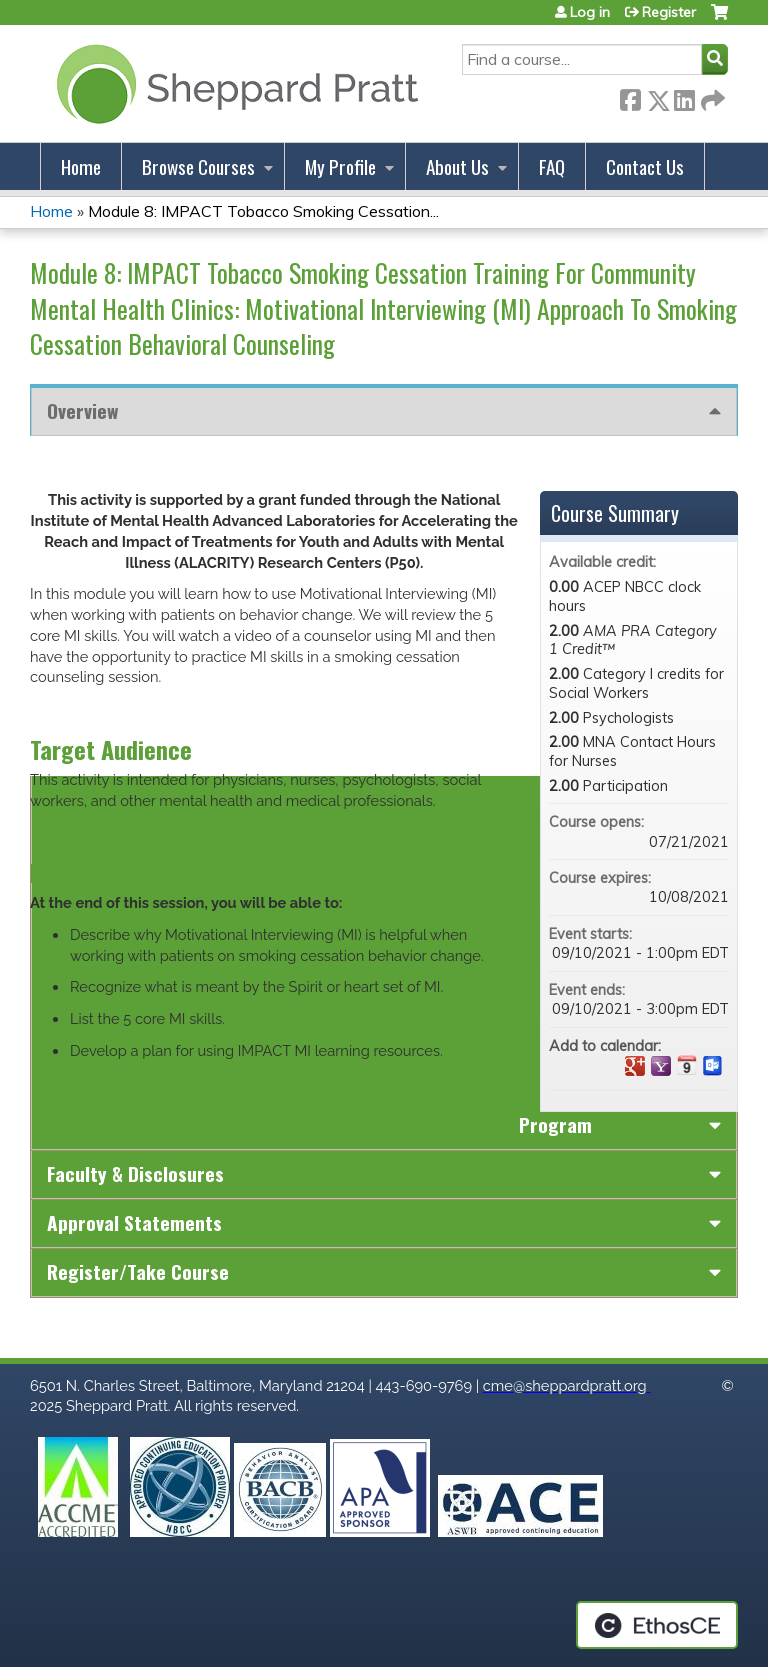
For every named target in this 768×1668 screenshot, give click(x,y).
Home (81, 166)
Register (669, 12)
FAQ (552, 166)
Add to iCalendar (687, 1065)
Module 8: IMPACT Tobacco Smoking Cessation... (263, 211)
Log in (590, 12)
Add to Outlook (713, 1066)
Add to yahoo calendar (661, 1066)
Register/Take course (138, 1271)
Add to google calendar (635, 1066)
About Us (457, 166)
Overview (82, 410)
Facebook (630, 96)
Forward (711, 96)
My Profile (340, 166)
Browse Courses (198, 166)
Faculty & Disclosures (135, 1173)
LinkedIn (684, 96)
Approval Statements (134, 1222)
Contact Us (645, 166)
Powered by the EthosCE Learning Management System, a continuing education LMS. (657, 1625)
